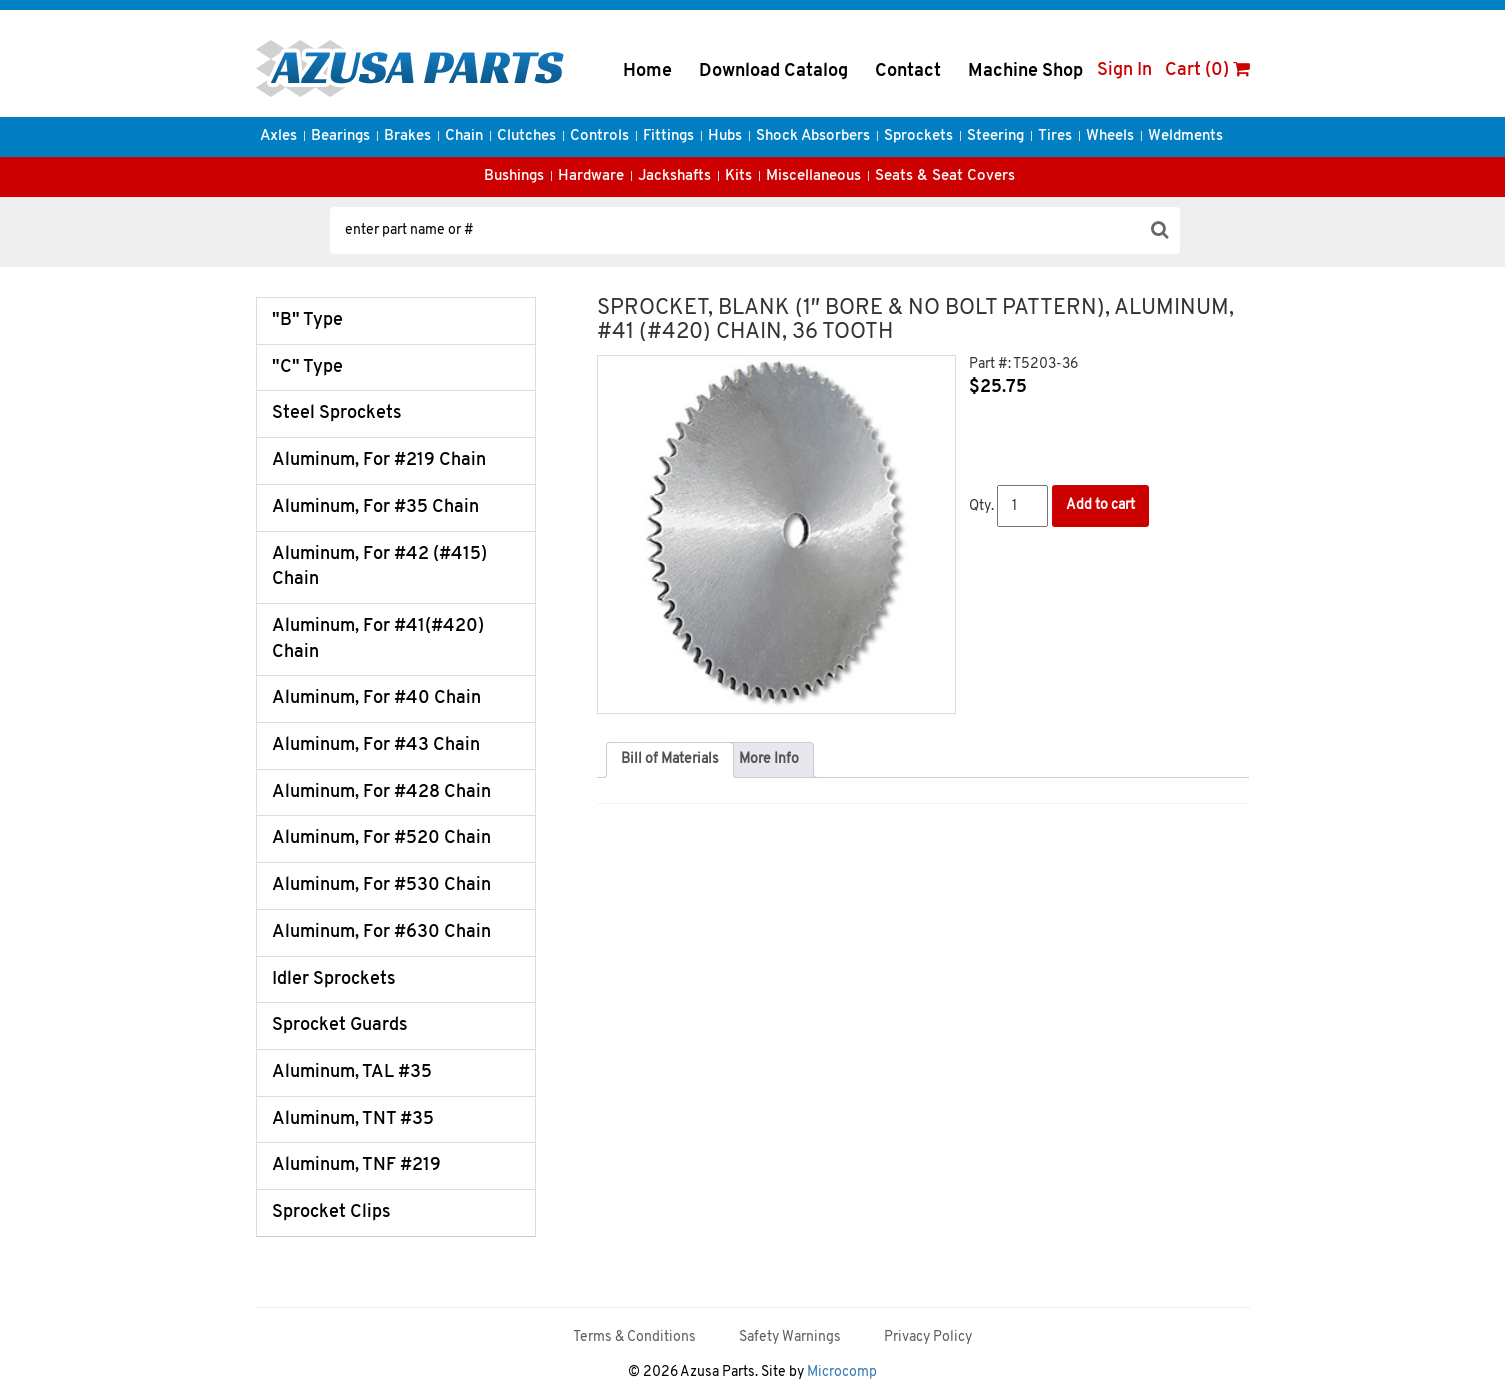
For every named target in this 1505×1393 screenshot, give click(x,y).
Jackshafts (674, 176)
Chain (464, 136)
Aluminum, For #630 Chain (381, 932)
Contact (908, 71)
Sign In (1124, 70)
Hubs (725, 136)
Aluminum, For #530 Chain (381, 885)
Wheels (1110, 136)
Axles (278, 136)
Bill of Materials (670, 759)
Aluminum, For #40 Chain (376, 698)
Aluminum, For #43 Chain (376, 745)
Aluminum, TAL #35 (352, 1072)
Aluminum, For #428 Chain (381, 792)
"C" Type (307, 367)
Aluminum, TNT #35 (353, 1119)
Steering (995, 136)
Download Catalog (773, 71)
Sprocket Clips (331, 1212)
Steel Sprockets (337, 413)
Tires (1055, 136)
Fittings (668, 136)
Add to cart (1100, 505)
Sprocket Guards (340, 1025)
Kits (738, 176)
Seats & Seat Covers (945, 176)
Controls (599, 136)
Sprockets (918, 136)
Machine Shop (1025, 71)
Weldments (1185, 136)
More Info (769, 759)
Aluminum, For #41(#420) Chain (378, 639)
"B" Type (307, 320)
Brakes (407, 136)
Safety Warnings (790, 1337)
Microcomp (842, 1372)
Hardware (591, 176)
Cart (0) (1207, 70)
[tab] (670, 760)
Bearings (340, 136)
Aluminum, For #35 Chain (375, 507)
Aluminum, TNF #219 (356, 1165)
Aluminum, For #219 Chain (379, 460)
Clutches (526, 136)
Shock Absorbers (813, 136)
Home (647, 71)
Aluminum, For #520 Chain (381, 838)
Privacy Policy (928, 1337)
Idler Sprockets (334, 979)
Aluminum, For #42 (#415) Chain (379, 567)
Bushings (514, 176)
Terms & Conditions (634, 1337)
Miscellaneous (813, 176)
